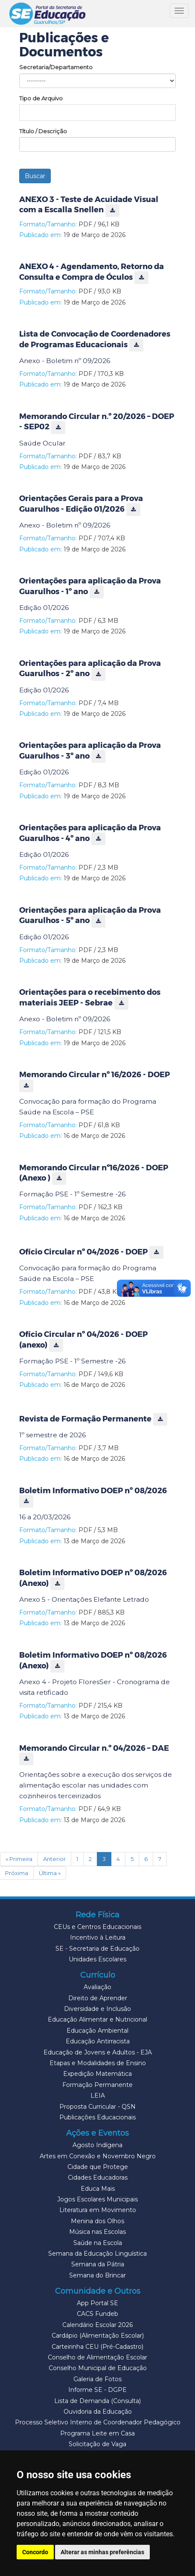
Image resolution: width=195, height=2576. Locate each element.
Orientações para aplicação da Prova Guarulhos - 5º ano (90, 916)
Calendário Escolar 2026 (97, 2325)
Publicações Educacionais (97, 2117)
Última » (50, 1873)
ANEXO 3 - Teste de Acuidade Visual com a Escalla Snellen (88, 205)
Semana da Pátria (97, 2264)
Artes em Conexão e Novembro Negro (98, 2156)
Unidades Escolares (97, 1959)
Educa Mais (98, 2188)
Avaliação (97, 1987)
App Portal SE (97, 2303)
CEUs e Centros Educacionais (97, 1927)
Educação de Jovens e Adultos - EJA (98, 2052)
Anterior (54, 1858)
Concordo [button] (35, 2552)
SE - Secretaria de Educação (97, 1948)
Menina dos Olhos (97, 2221)
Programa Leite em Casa (97, 2433)
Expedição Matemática (97, 2074)
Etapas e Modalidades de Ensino (97, 2063)
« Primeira (19, 1858)
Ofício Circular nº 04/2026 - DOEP (91, 1252)
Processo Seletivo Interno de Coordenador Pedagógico (97, 2422)
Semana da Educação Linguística (97, 2253)
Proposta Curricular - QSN (97, 2106)
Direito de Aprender (97, 1998)
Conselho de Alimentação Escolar (97, 2357)
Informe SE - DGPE (97, 2390)
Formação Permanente (97, 2085)
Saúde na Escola (97, 2243)
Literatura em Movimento (97, 2210)
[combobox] (97, 112)
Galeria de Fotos (97, 2379)
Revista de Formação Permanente (93, 1419)
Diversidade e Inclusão (97, 2009)
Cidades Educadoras (98, 2177)
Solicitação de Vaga (97, 2444)
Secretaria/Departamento (56, 67)
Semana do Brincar (97, 2275)
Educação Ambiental (97, 2030)
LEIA (97, 2095)
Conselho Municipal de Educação (98, 2368)
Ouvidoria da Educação (98, 2411)
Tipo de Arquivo (41, 98)
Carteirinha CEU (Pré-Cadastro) (97, 2346)
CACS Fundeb (97, 2314)
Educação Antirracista (98, 2041)
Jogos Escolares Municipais (97, 2199)
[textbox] (97, 111)
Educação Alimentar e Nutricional (97, 2019)
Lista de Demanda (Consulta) (97, 2401)
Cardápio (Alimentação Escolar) (98, 2335)
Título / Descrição (43, 131)
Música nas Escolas (97, 2232)
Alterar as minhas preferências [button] (102, 2552)
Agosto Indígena (97, 2145)
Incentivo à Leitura (97, 1937)
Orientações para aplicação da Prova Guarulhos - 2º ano (90, 669)
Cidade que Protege (97, 2167)
